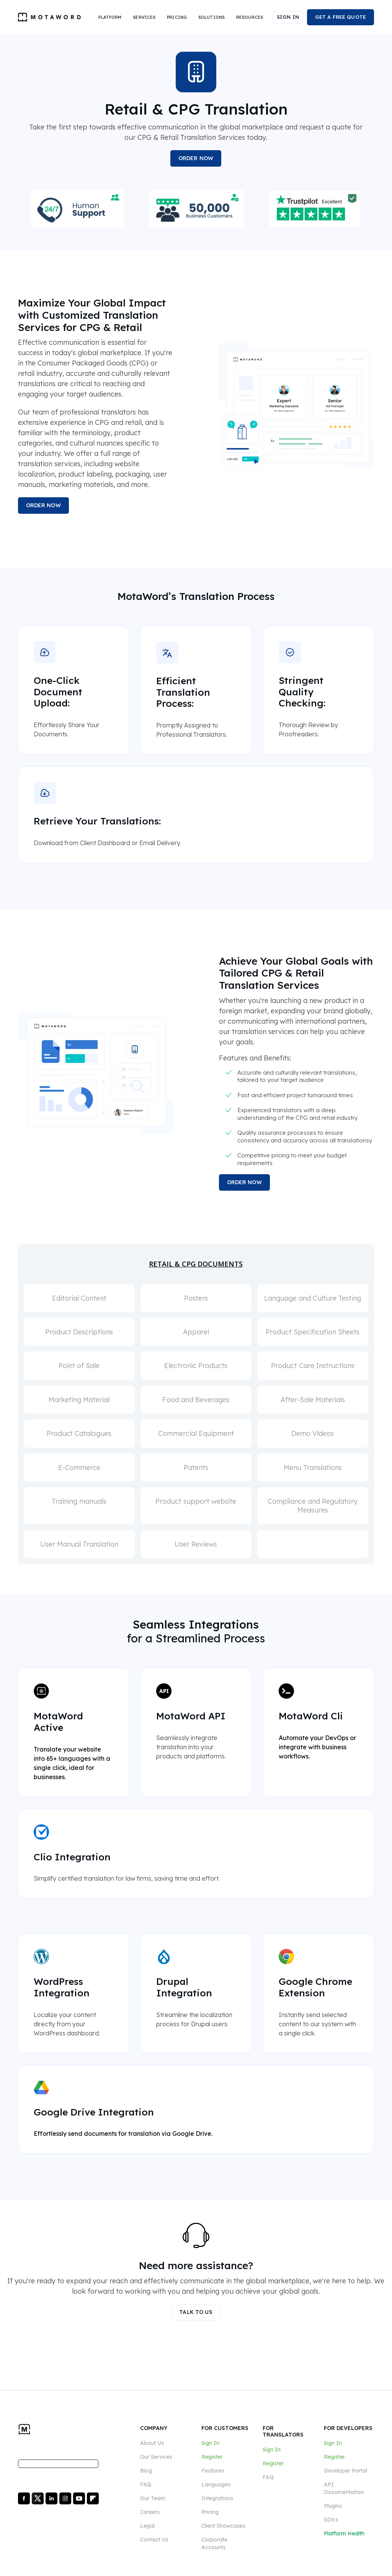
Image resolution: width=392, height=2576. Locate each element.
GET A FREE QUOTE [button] (340, 17)
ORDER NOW (195, 158)
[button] (110, 17)
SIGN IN (288, 17)
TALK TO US (195, 2312)
